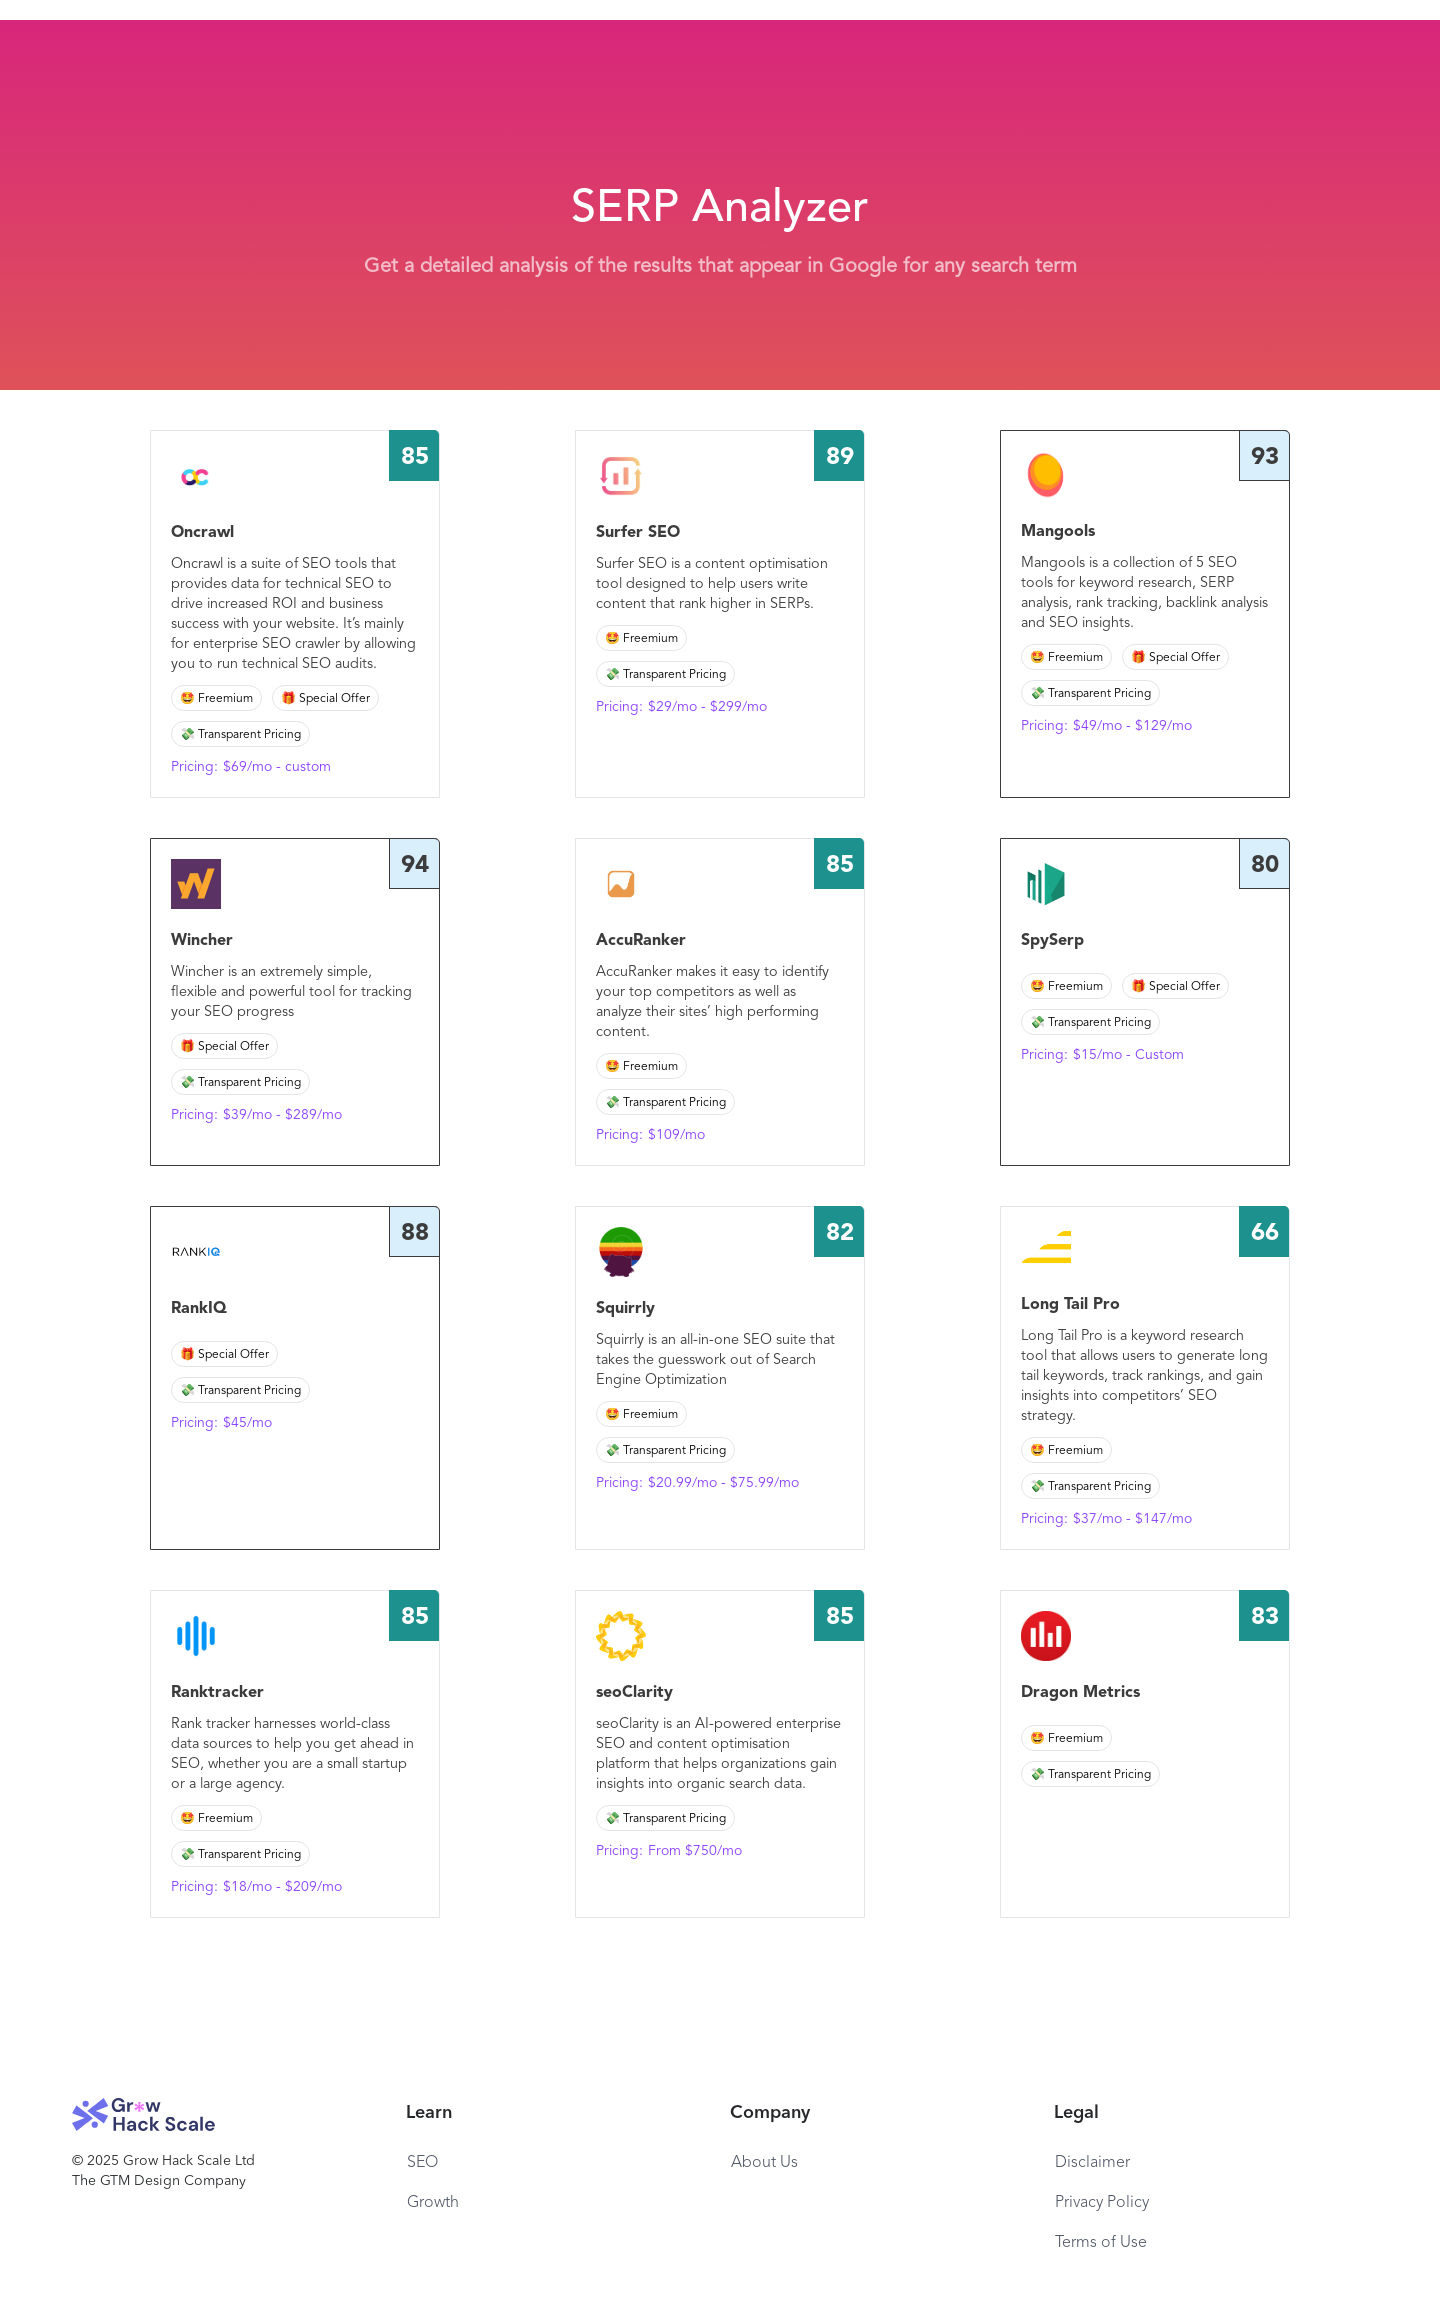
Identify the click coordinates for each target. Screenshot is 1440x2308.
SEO (422, 2163)
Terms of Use (1101, 2243)
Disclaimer (1092, 2163)
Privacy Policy (1102, 2203)
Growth (433, 2203)
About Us (764, 2163)
